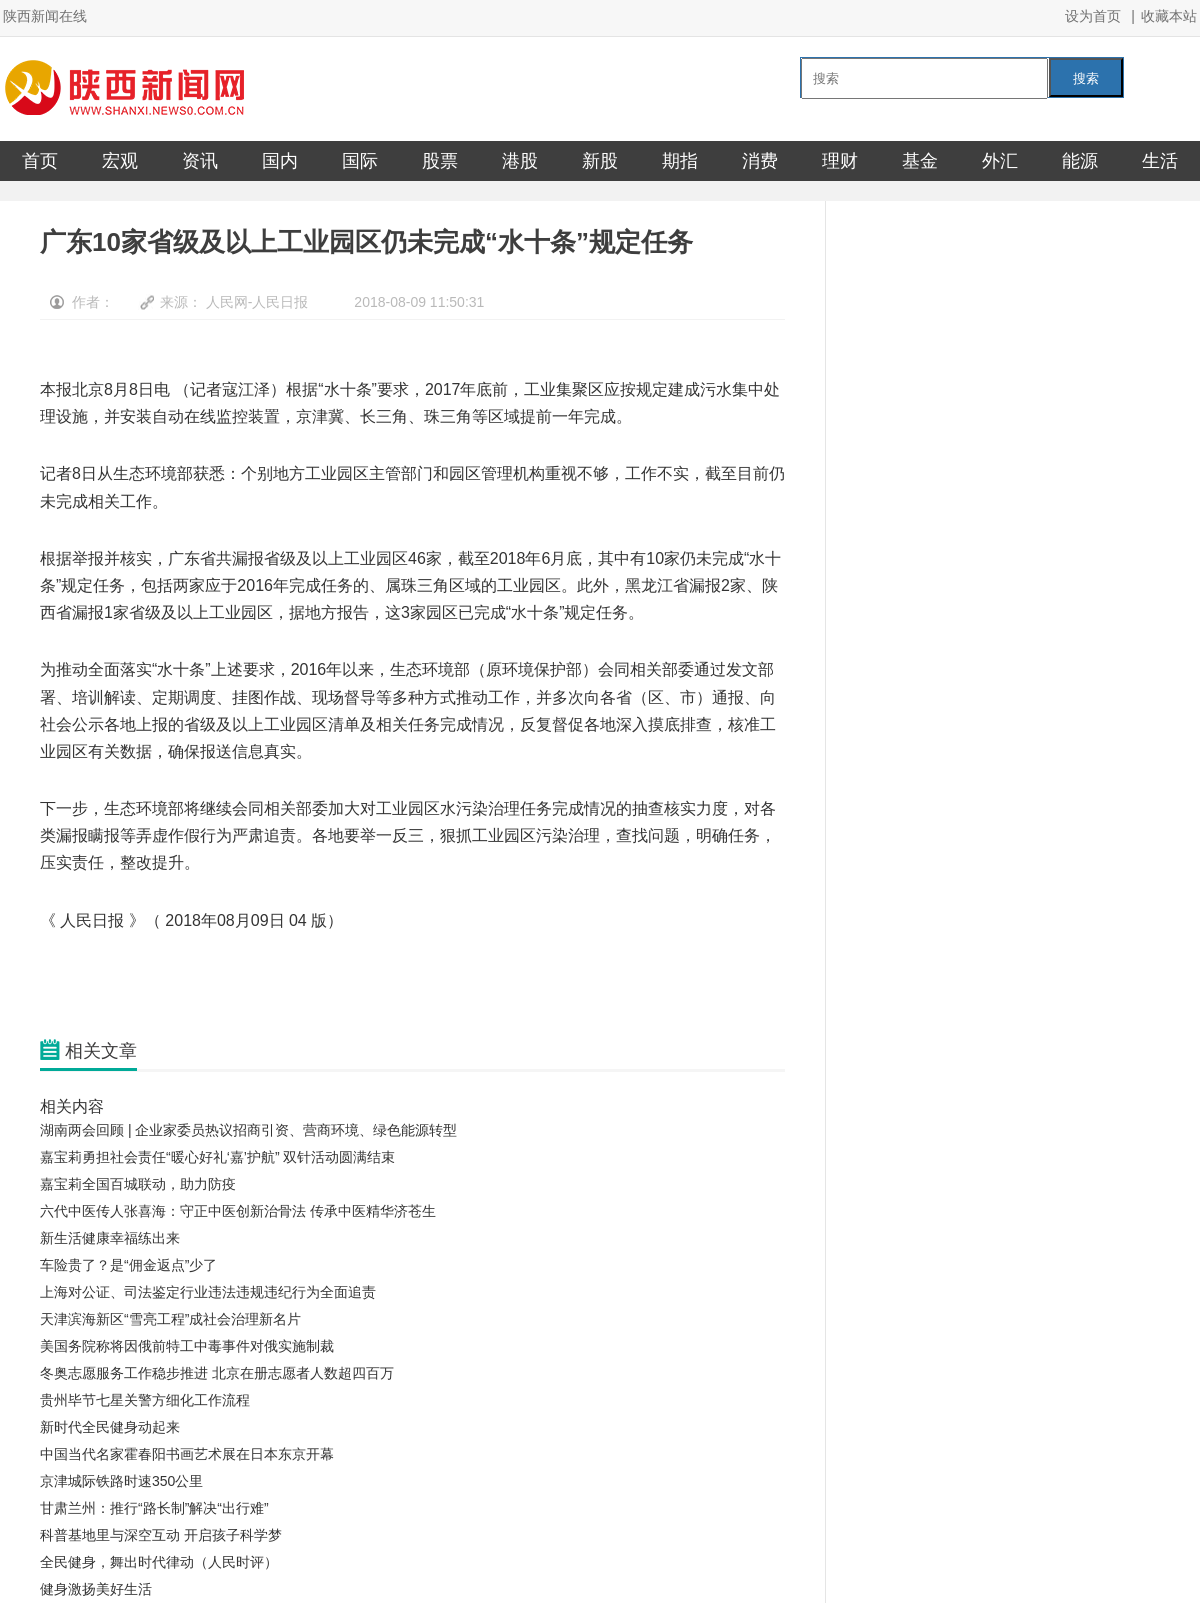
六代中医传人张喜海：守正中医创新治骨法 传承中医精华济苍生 (238, 1211)
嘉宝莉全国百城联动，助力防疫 (138, 1184)
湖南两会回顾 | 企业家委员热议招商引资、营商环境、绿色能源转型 (248, 1130)
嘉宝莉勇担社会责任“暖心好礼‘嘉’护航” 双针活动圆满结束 (217, 1157)
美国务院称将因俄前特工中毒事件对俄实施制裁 (187, 1346)
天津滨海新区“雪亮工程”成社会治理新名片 (170, 1319)
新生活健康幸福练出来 (110, 1238)
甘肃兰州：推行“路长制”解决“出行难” (154, 1508)
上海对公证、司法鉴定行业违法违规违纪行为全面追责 (208, 1292)
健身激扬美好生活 (96, 1589)
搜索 (1086, 78)
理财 (840, 161)
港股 (520, 161)
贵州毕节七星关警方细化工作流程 (145, 1400)
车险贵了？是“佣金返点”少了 (128, 1265)
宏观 (120, 161)
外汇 (1000, 161)
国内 (280, 161)
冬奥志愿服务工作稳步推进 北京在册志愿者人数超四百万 (217, 1373)
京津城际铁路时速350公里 (121, 1481)
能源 (1080, 161)
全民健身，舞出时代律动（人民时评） (159, 1562)
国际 (360, 161)
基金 (920, 161)
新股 (600, 161)
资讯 (200, 161)
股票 (440, 161)
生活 (1160, 161)
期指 (680, 161)
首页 (40, 161)
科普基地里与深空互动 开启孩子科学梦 (161, 1535)
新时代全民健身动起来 (110, 1427)
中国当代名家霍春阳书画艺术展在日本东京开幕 (187, 1454)
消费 (760, 161)
